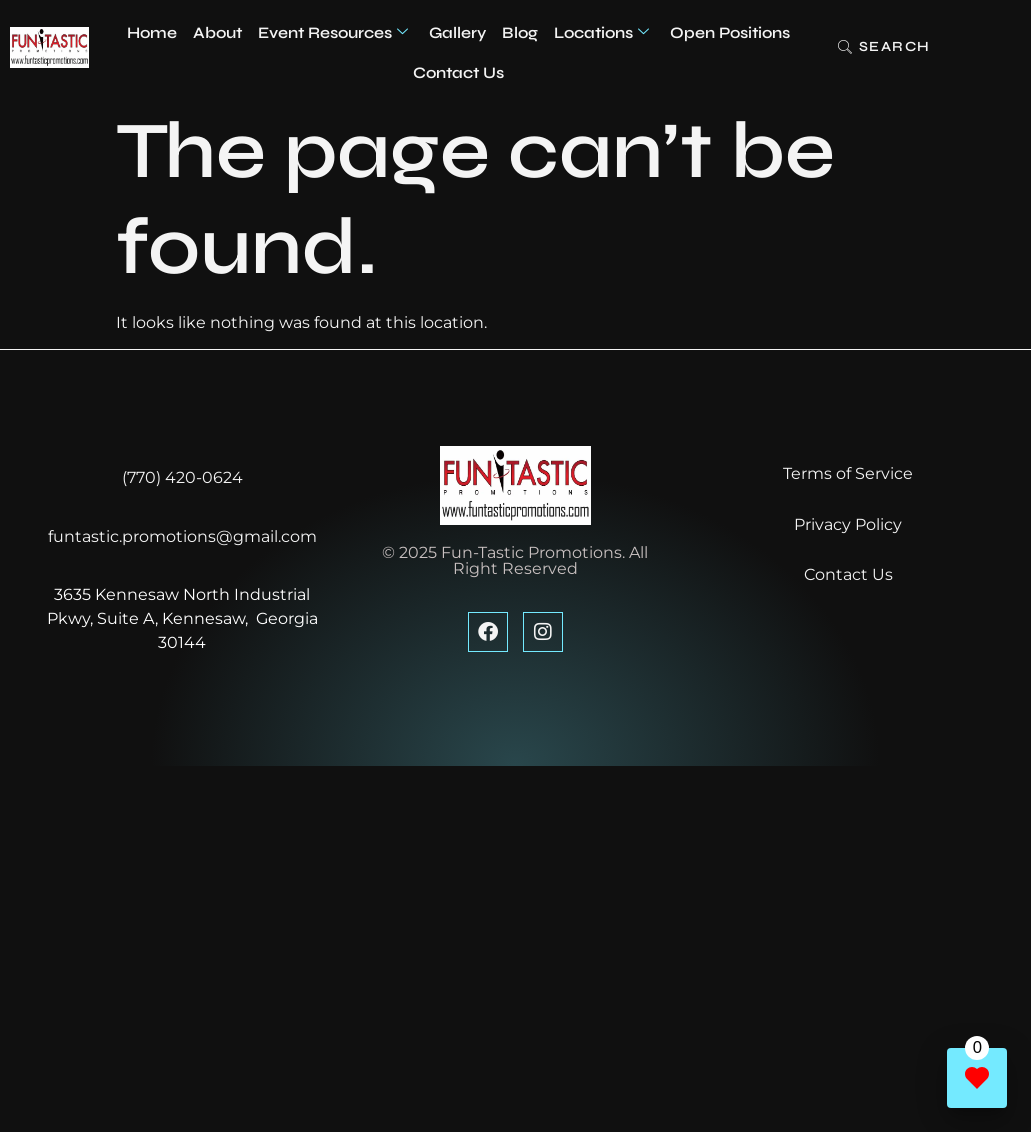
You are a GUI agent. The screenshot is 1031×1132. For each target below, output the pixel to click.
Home (152, 32)
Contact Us (458, 72)
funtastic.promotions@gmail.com (182, 536)
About (217, 32)
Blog (520, 32)
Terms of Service (848, 473)
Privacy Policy (848, 524)
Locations (601, 32)
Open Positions (730, 32)
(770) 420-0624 (182, 477)
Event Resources (333, 32)
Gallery (457, 32)
